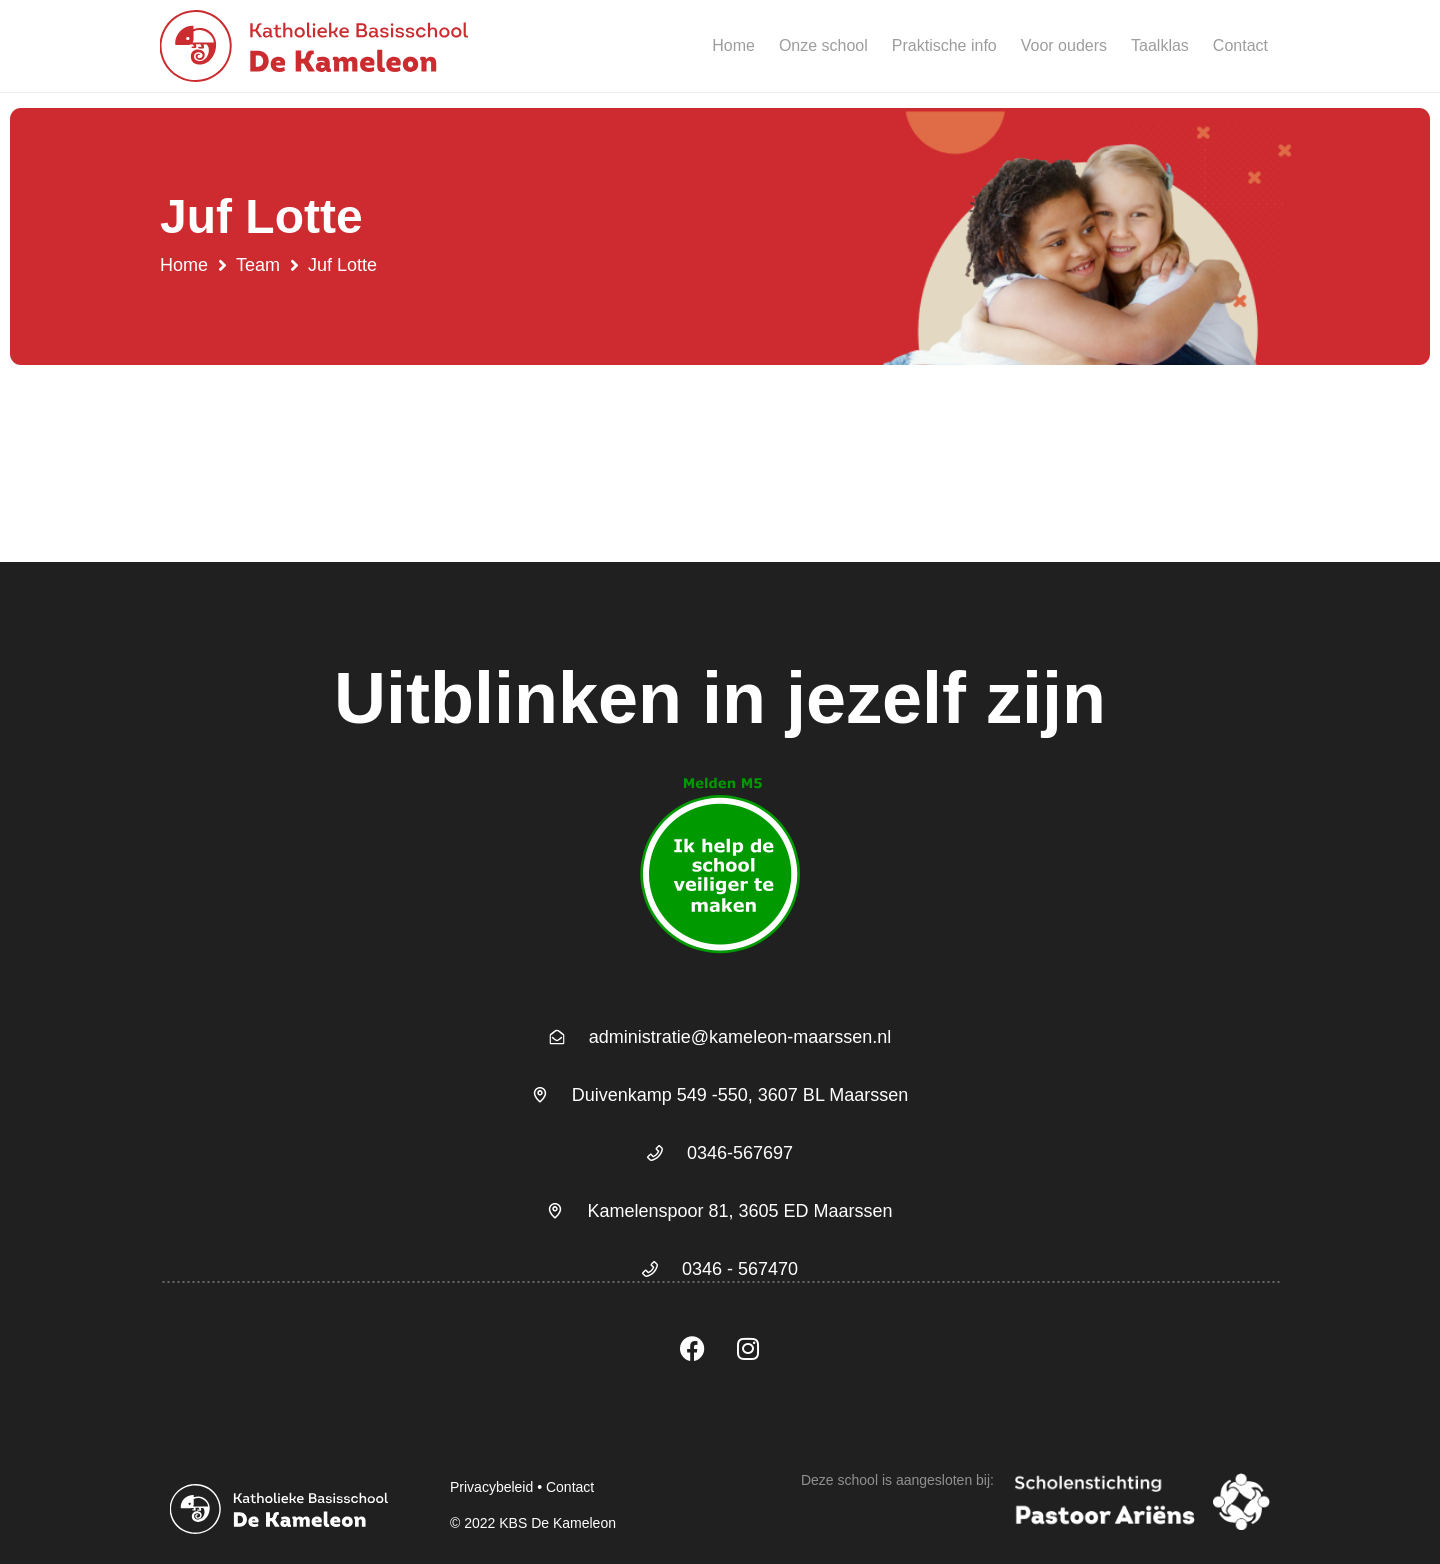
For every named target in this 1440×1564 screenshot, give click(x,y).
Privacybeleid (491, 1487)
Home (733, 45)
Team (258, 265)
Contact (1240, 45)
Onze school (823, 45)
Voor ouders (1064, 45)
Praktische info (944, 45)
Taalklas (1160, 45)
